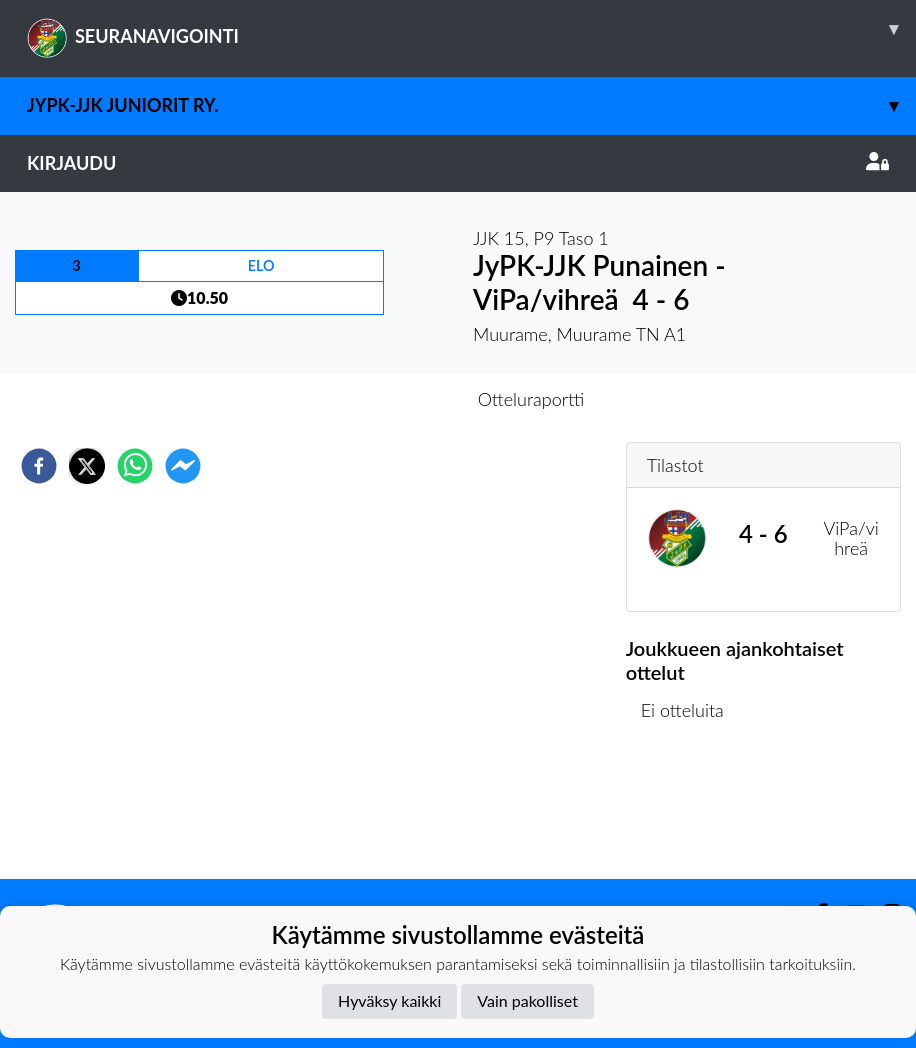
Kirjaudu (458, 163)
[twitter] (87, 466)
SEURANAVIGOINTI (471, 29)
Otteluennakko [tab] (389, 399)
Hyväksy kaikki (389, 1000)
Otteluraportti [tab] (531, 399)
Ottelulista (690, 811)
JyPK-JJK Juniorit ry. (471, 105)
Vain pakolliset (527, 1000)
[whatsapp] (135, 466)
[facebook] (39, 466)
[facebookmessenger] (183, 466)
